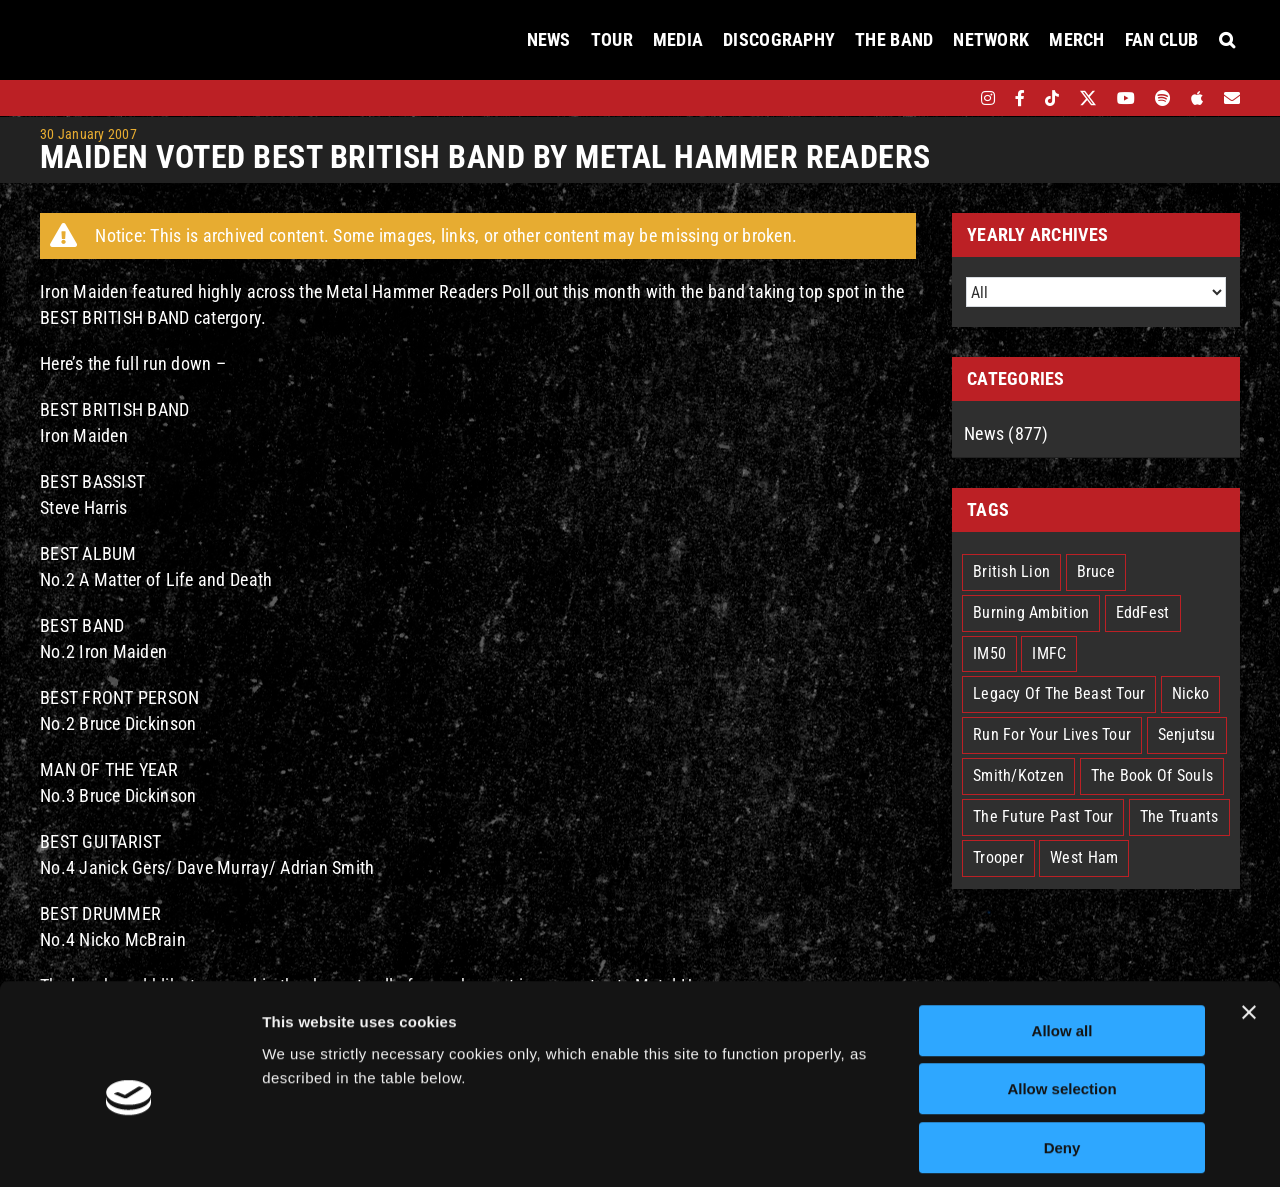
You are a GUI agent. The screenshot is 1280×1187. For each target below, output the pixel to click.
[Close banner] (1249, 924)
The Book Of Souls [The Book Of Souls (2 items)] (1152, 775)
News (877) (1006, 433)
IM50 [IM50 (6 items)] (989, 653)
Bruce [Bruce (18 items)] (1096, 571)
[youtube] (1126, 98)
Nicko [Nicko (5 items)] (1190, 693)
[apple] (1197, 98)
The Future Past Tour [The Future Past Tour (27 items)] (1043, 816)
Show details (1049, 1147)
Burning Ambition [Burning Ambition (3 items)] (1031, 612)
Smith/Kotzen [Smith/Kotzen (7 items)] (1018, 775)
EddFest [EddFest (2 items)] (1143, 612)
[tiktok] (1052, 98)
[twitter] (1088, 98)
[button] (1227, 40)
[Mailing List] (1232, 98)
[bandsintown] (953, 98)
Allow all (1062, 942)
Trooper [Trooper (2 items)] (998, 857)
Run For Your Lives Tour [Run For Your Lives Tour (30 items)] (1052, 734)
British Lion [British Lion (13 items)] (1011, 571)
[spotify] (1163, 98)
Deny (1062, 1059)
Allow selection (1061, 1001)
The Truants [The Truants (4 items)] (1179, 816)
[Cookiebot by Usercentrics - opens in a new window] (129, 1148)
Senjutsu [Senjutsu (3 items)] (1187, 734)
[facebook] (1020, 98)
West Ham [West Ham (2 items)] (1084, 857)
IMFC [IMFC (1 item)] (1049, 653)
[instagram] (988, 98)
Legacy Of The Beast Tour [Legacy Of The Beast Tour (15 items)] (1059, 693)
